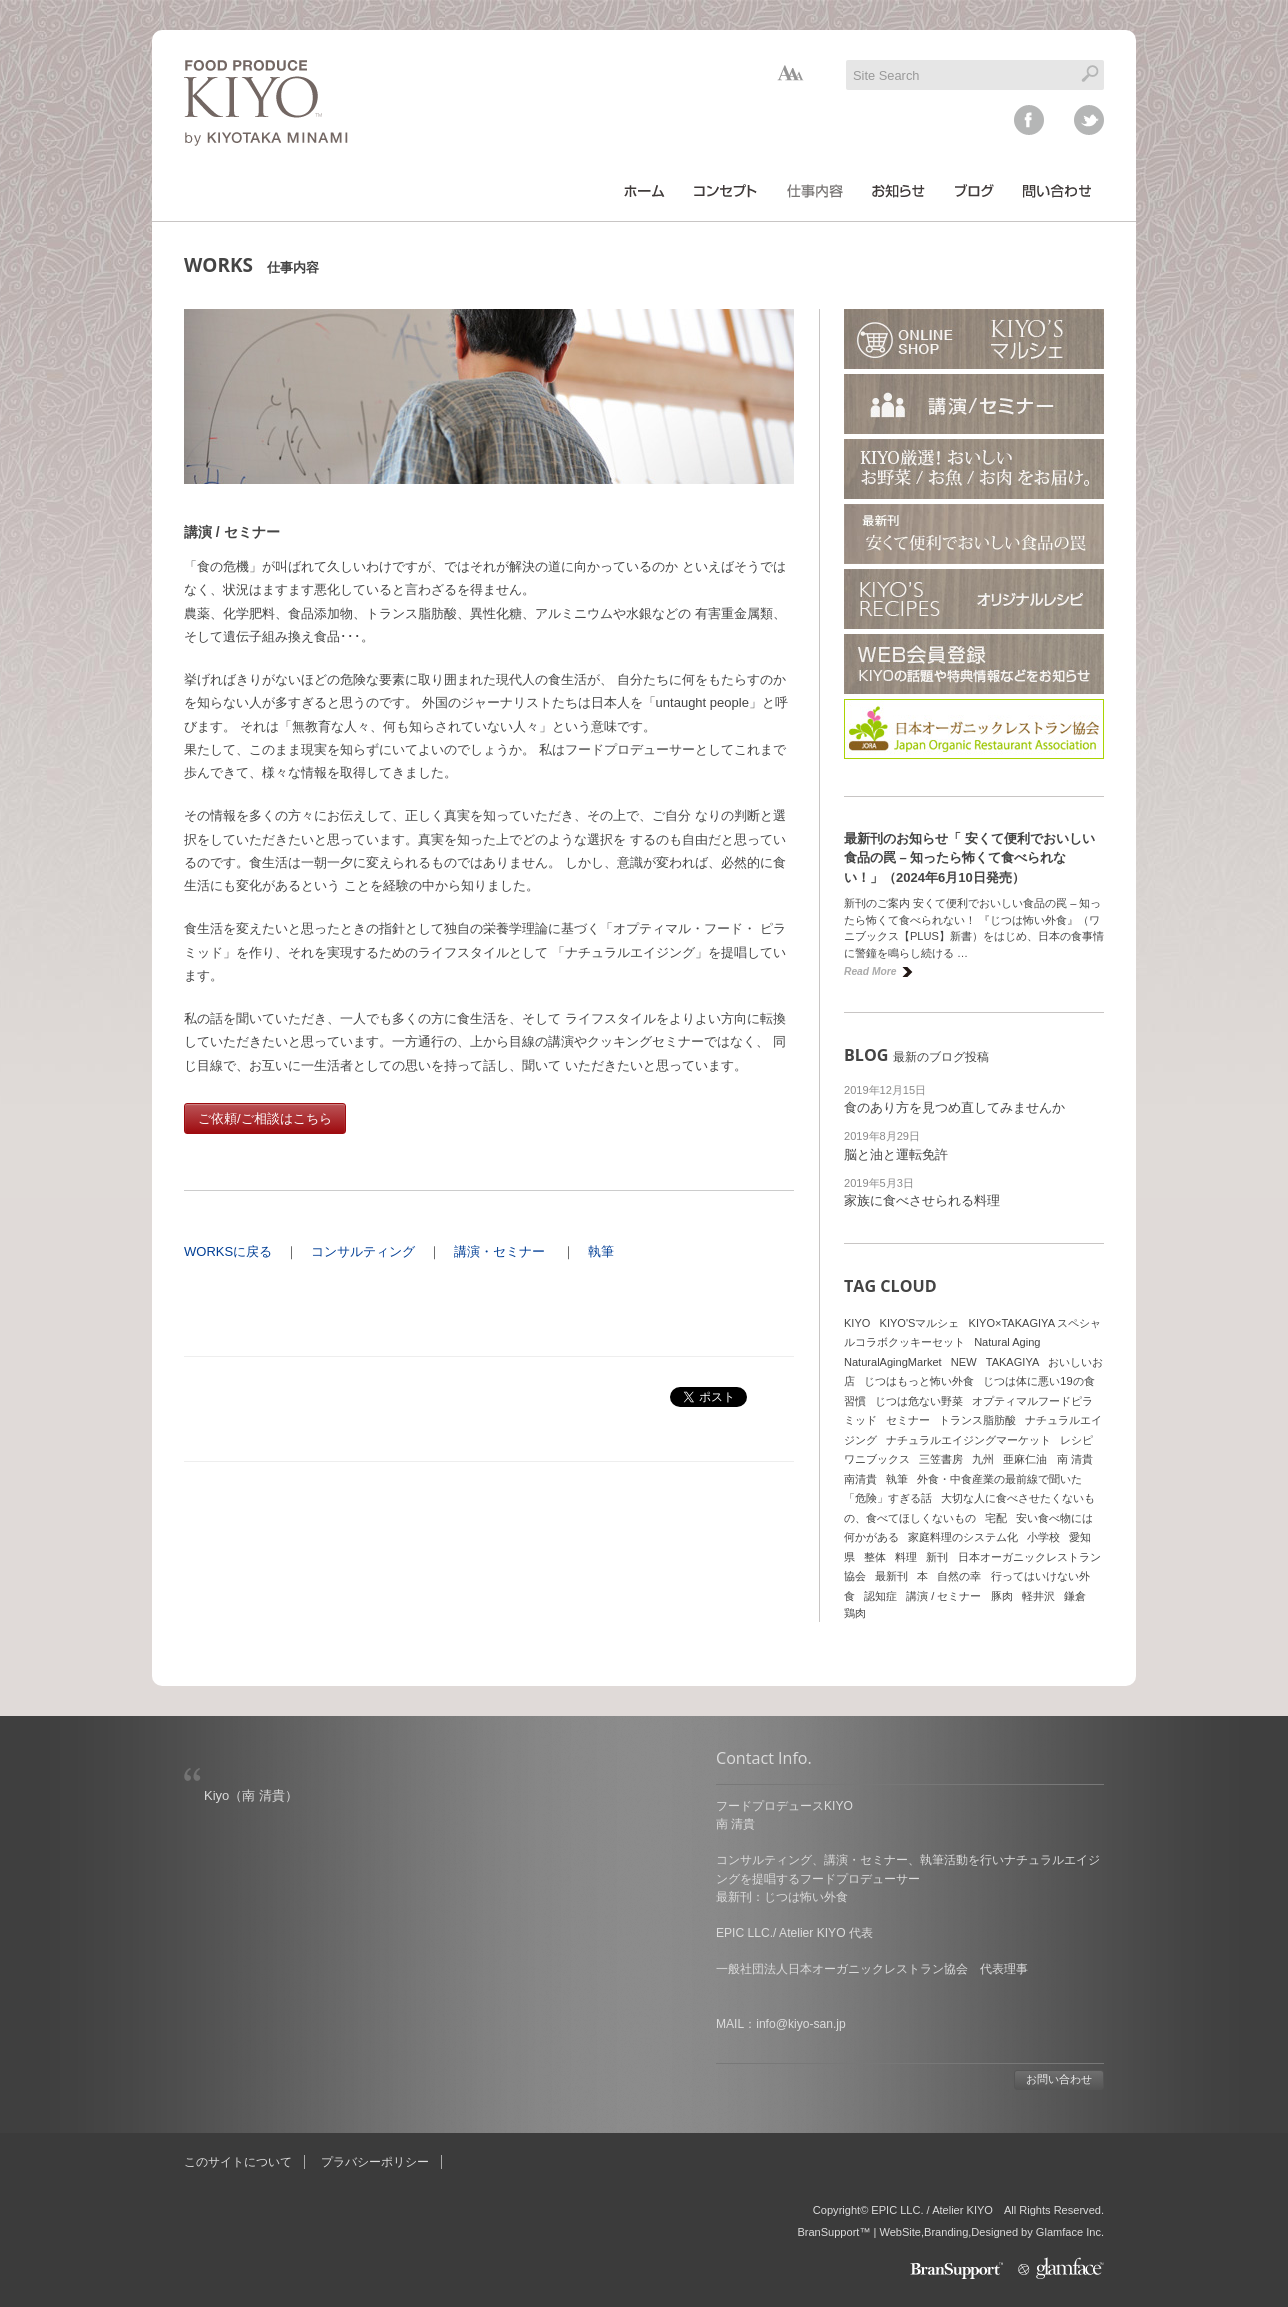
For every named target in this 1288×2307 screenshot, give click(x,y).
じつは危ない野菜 (919, 1401)
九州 (983, 1459)
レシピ (1076, 1440)
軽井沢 (1038, 1596)
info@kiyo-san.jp (800, 2024)
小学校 (1043, 1537)
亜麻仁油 (1025, 1459)
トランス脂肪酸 (977, 1420)
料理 (906, 1557)
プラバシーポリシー (375, 2162)
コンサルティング (363, 1251)
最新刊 (891, 1576)
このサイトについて (238, 2162)
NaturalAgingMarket (893, 1362)
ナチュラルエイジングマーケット (968, 1440)
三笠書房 (941, 1459)
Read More (870, 971)
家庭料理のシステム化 (963, 1537)
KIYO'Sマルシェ (920, 1323)
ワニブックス (877, 1459)
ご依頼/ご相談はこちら (265, 1118)
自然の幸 (959, 1576)
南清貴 (860, 1479)
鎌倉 (1075, 1596)
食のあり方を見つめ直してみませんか (954, 1107)
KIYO (857, 1323)
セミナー (908, 1420)
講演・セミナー (499, 1251)
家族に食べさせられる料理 (922, 1200)
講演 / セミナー (943, 1596)
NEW (964, 1362)
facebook (1029, 120)
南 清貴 (1075, 1459)
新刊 (937, 1557)
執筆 (601, 1251)
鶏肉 (855, 1613)
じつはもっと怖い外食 (919, 1381)
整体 (875, 1557)
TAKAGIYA (1013, 1362)
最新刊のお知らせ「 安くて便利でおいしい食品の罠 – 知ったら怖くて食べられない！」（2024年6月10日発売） (969, 858)
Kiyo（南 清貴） (251, 1795)
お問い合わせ (1059, 2079)
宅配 (996, 1518)
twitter (1089, 120)
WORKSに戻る (228, 1251)
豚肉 (1002, 1596)
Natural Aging (1007, 1342)
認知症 (880, 1596)
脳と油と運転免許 (896, 1154)
